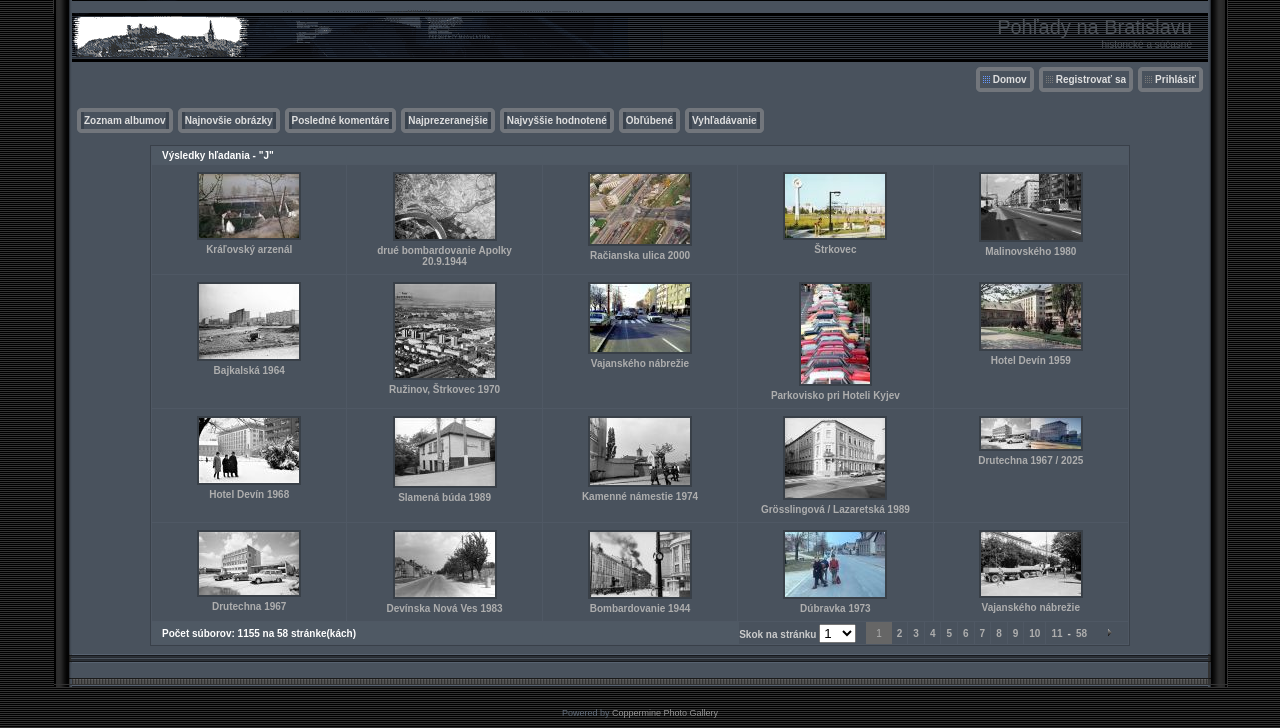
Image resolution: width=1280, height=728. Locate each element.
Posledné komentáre (341, 120)
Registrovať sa (1091, 79)
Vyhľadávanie (724, 120)
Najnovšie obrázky (229, 120)
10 (1034, 633)
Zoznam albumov (125, 120)
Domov (1010, 79)
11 (1056, 633)
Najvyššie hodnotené (557, 120)
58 (1081, 633)
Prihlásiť (1175, 79)
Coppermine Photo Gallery (665, 713)
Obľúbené (649, 120)
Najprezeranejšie (448, 120)
